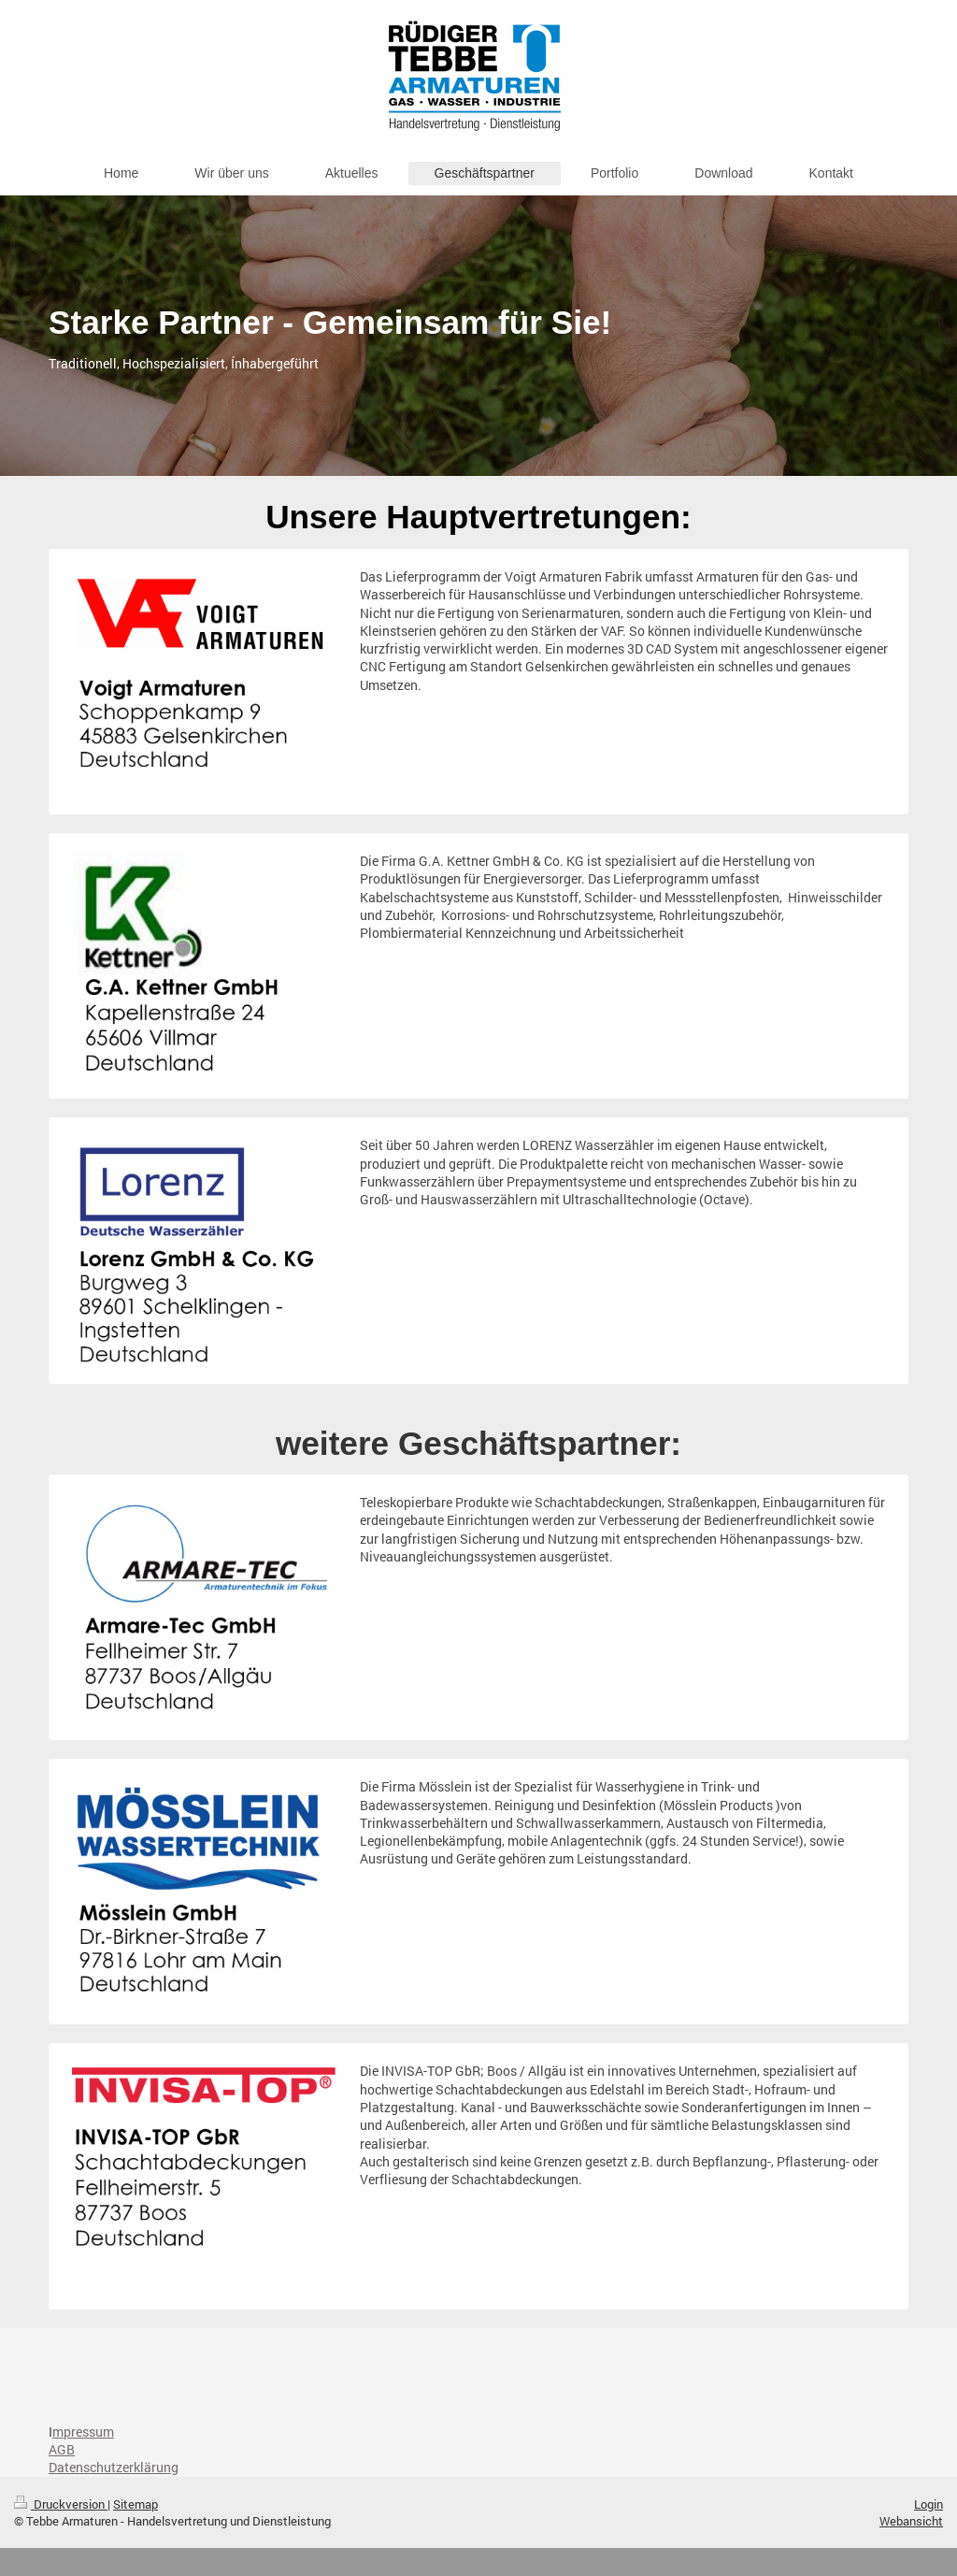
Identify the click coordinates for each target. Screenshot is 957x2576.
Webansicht (911, 2520)
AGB (62, 2449)
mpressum (83, 2431)
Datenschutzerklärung (114, 2467)
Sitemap (135, 2504)
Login (928, 2504)
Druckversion (60, 2504)
